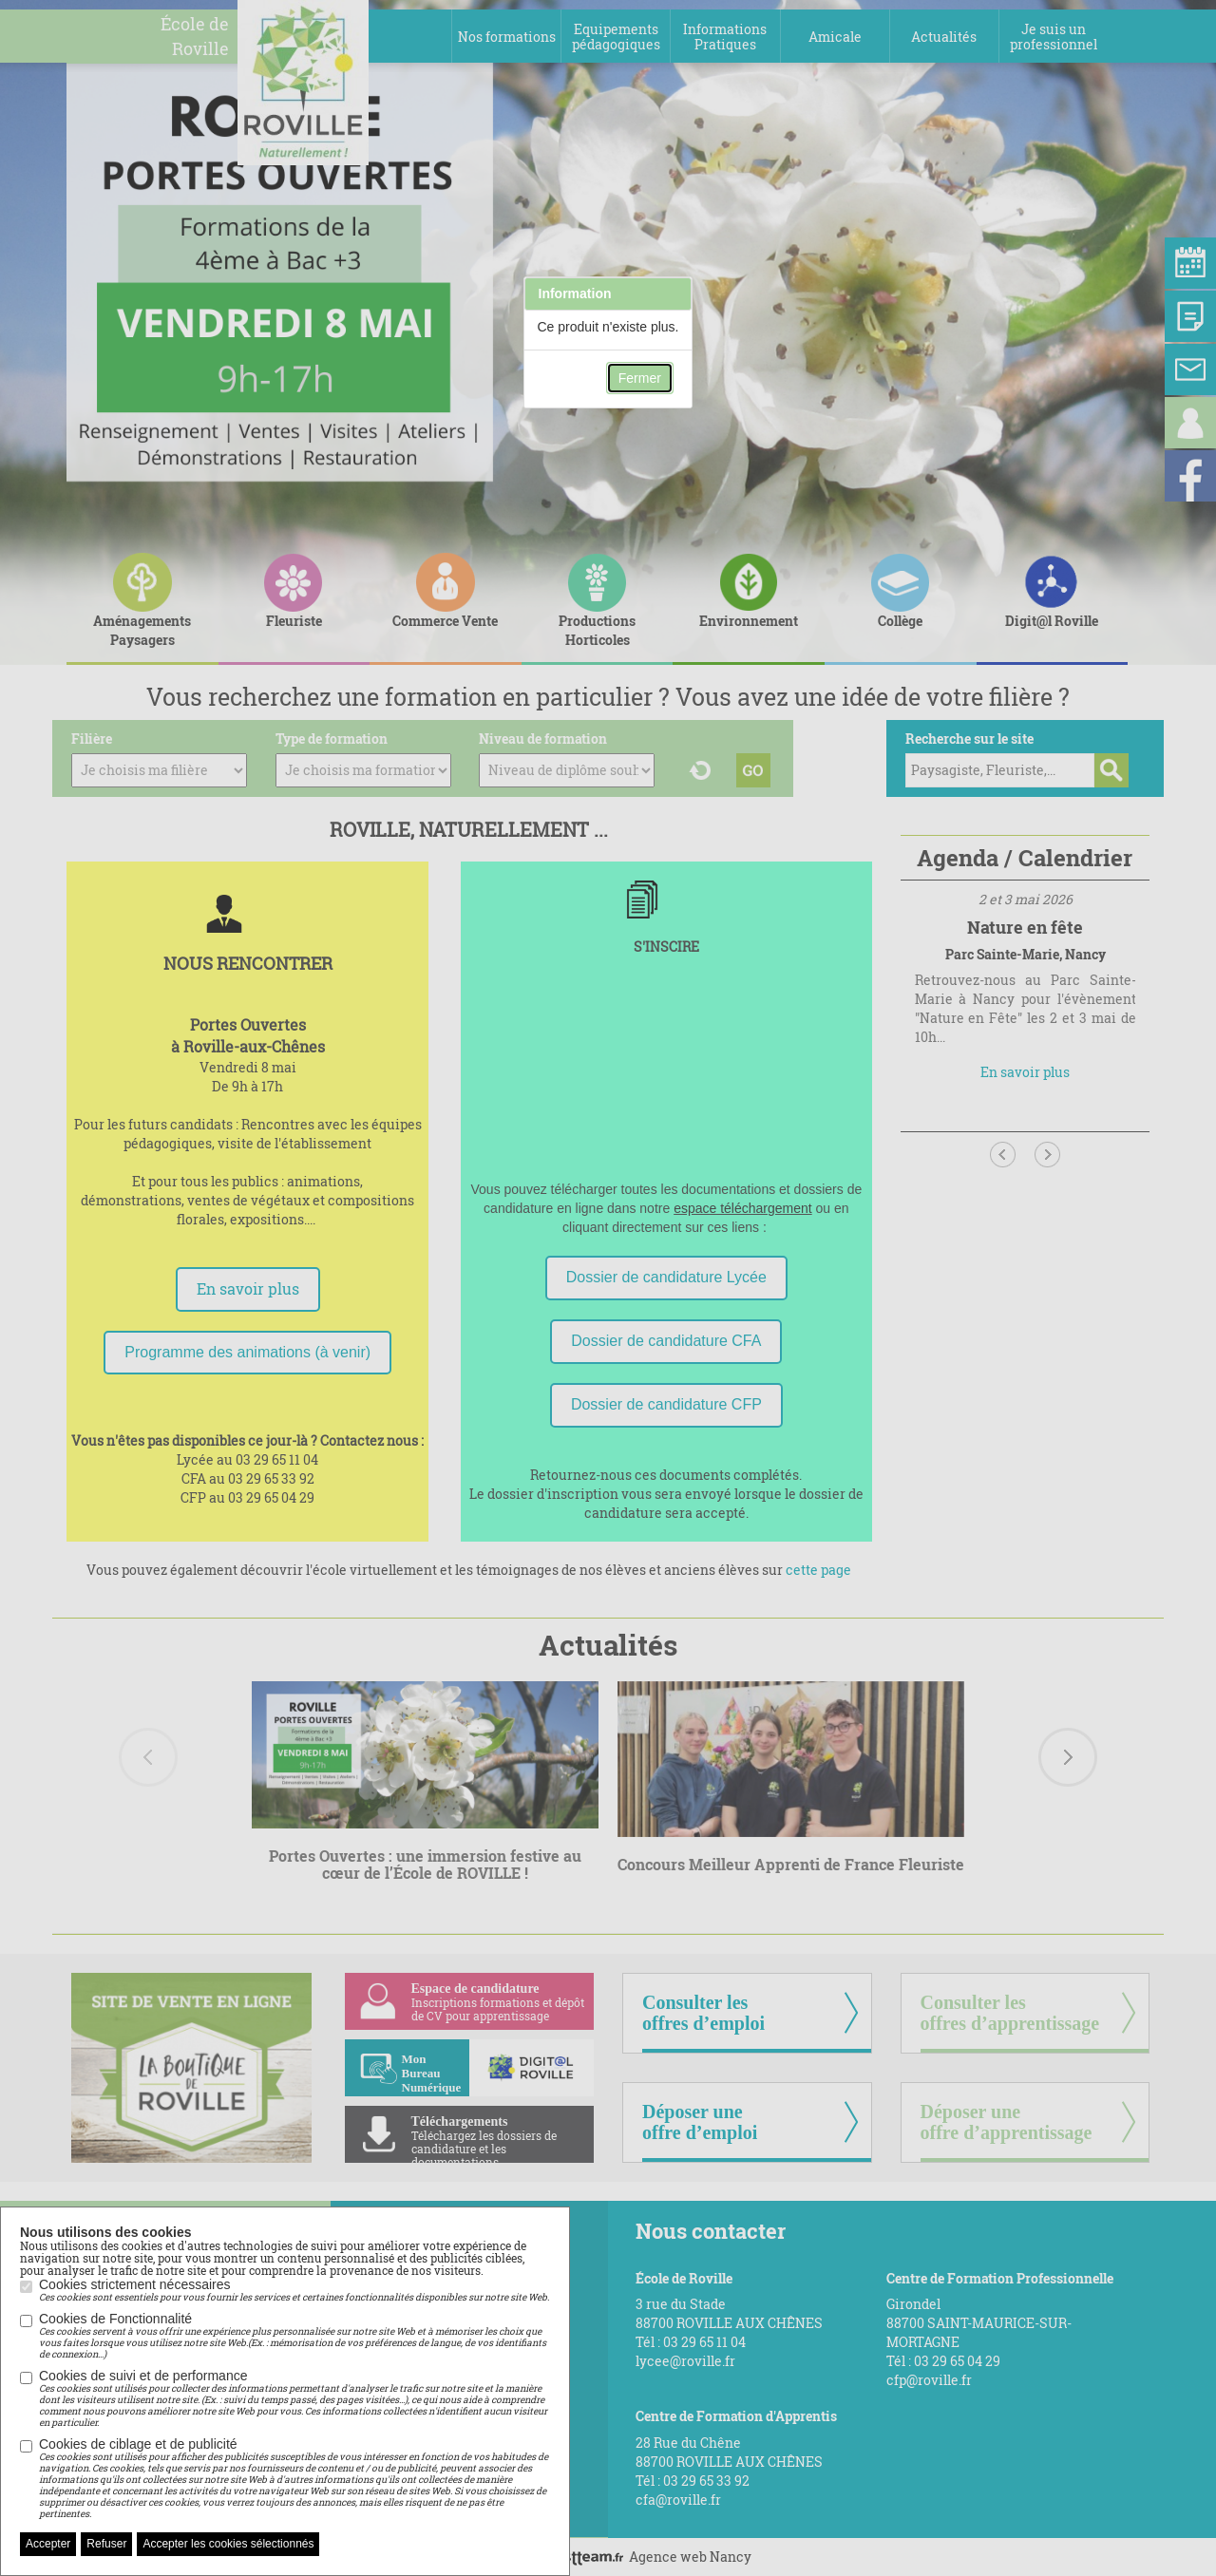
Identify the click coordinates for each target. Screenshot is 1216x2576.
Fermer (639, 378)
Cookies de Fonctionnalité (294, 2335)
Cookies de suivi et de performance (294, 2398)
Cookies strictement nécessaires (294, 2290)
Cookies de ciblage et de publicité (294, 2478)
